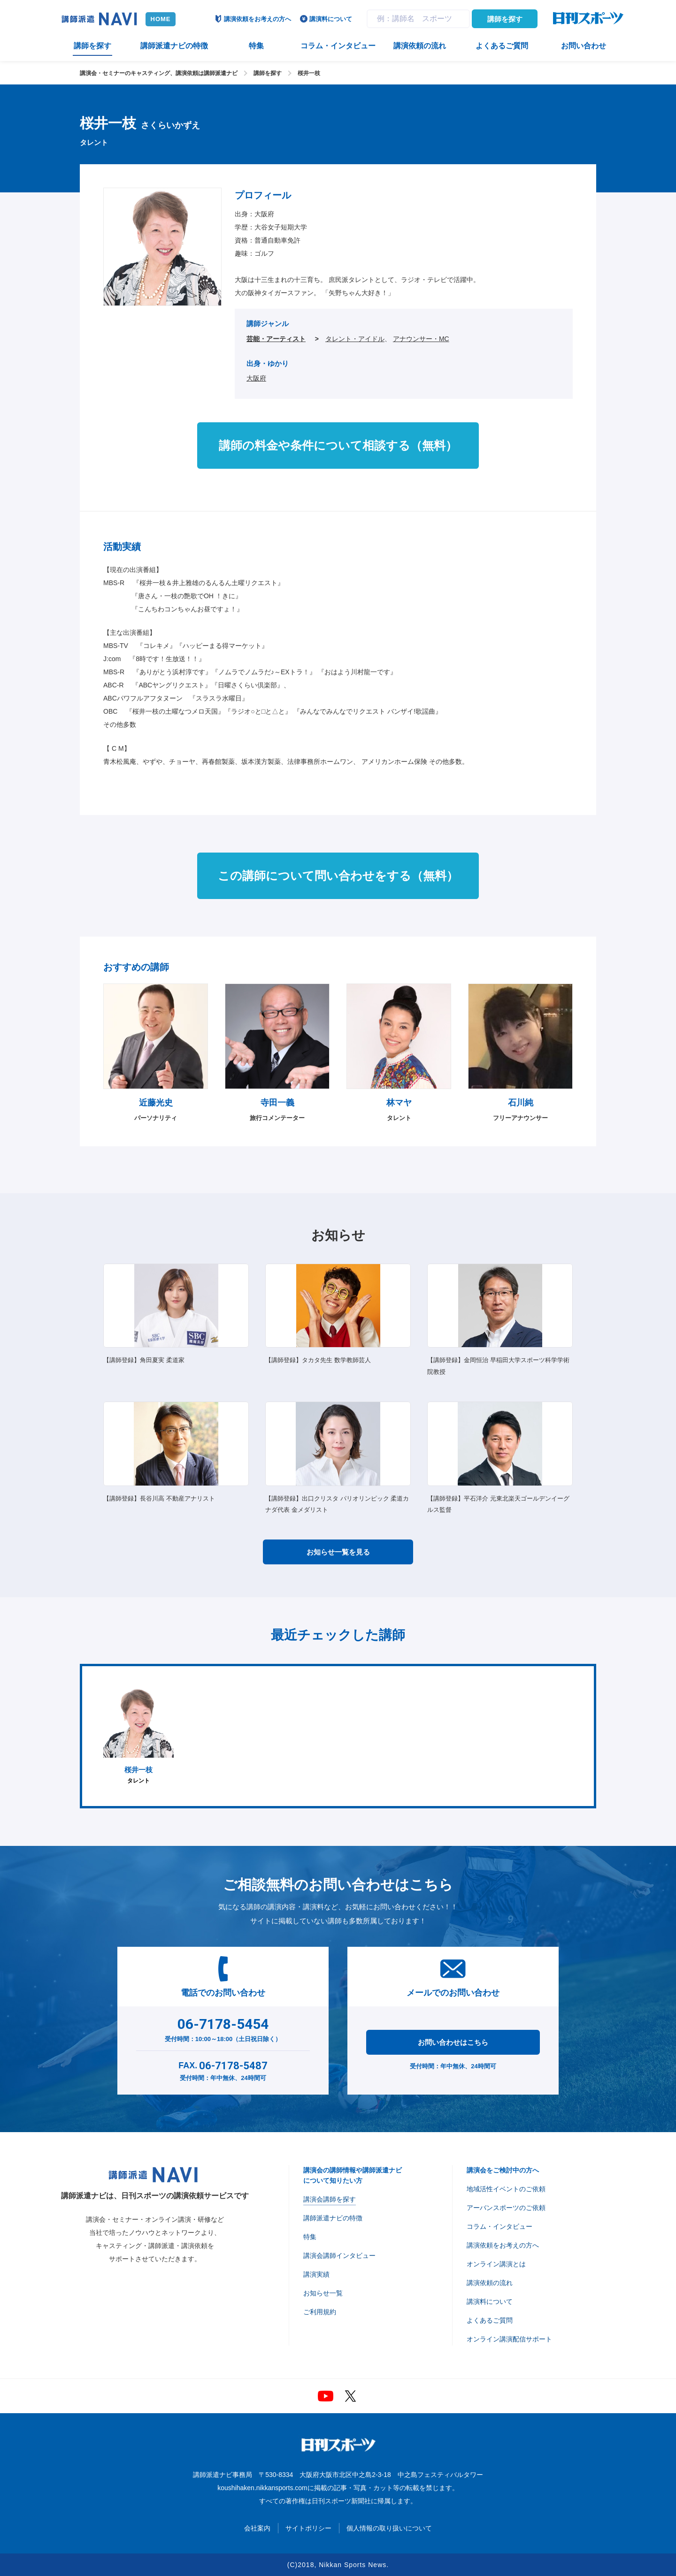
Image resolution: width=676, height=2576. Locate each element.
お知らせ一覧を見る (338, 1552)
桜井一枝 (309, 73)
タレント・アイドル (354, 339)
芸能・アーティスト (276, 339)
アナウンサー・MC (421, 339)
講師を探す (504, 19)
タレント (138, 1735)
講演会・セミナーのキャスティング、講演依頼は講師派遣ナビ (159, 73)
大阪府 (256, 378)
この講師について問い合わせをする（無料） (338, 875)
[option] (138, 1736)
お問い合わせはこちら (453, 2042)
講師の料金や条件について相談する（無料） (338, 445)
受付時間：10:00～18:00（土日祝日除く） (223, 2028)
